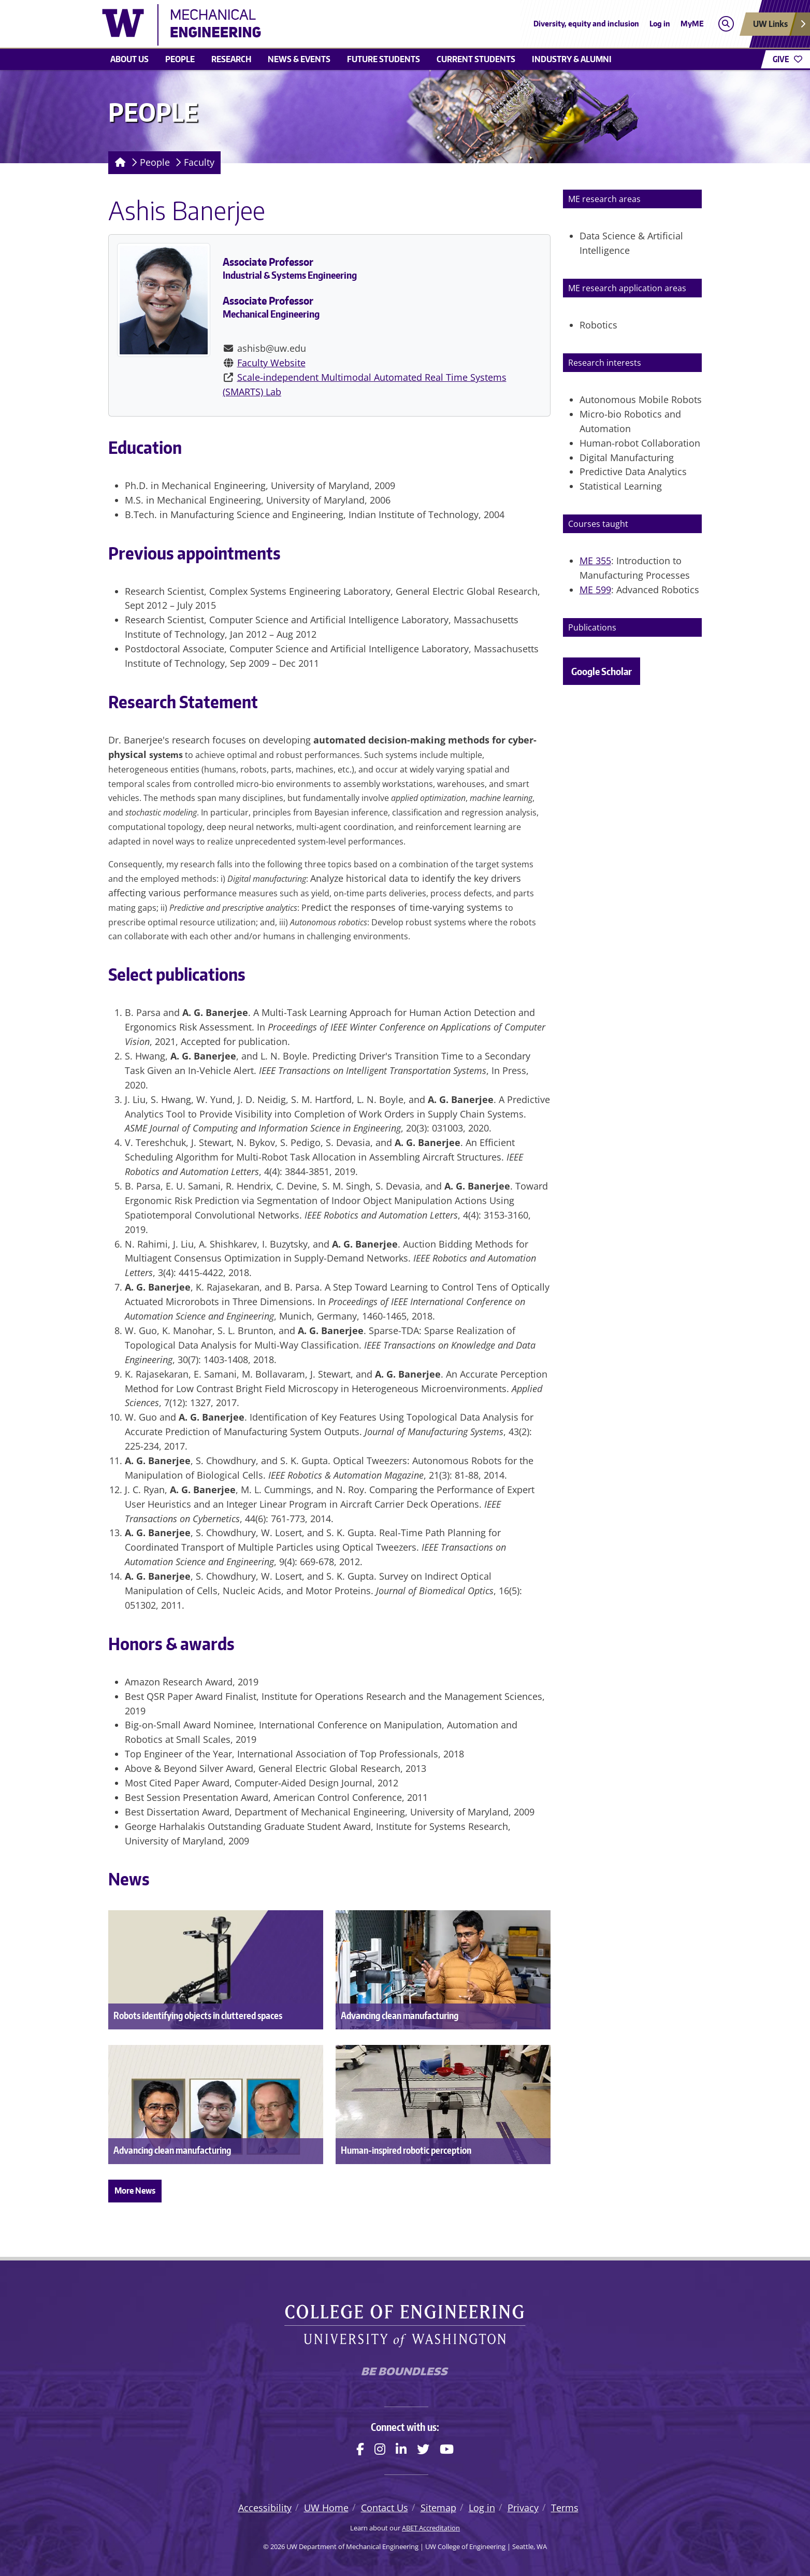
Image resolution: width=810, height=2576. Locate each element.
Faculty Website (271, 362)
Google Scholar (601, 671)
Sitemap (438, 2507)
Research (231, 59)
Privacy (523, 2507)
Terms (564, 2507)
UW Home (326, 2507)
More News (134, 2190)
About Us (129, 59)
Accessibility (265, 2507)
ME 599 (595, 589)
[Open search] (725, 24)
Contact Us (384, 2507)
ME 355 (595, 560)
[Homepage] (118, 162)
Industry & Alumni (572, 59)
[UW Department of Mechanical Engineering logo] (329, 25)
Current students (476, 59)
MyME (692, 23)
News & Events (299, 59)
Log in (659, 23)
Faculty (199, 162)
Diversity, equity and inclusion (586, 23)
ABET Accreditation (431, 2527)
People (180, 59)
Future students (383, 59)
